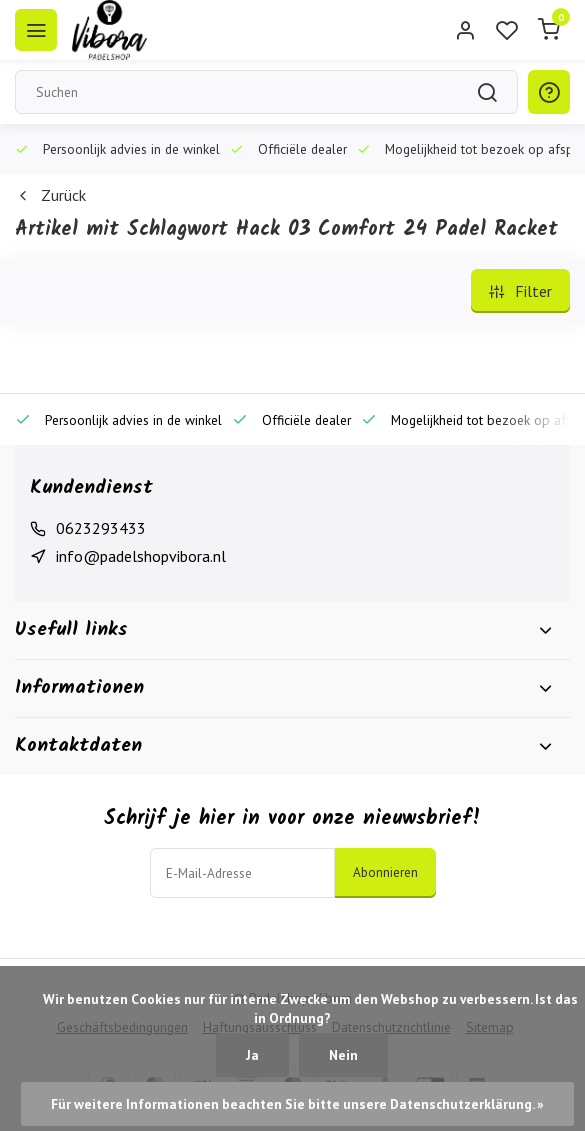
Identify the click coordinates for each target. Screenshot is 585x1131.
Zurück (50, 195)
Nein (343, 1055)
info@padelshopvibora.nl (141, 556)
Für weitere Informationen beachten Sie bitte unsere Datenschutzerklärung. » (297, 1104)
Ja (252, 1055)
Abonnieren (385, 872)
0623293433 (101, 528)
